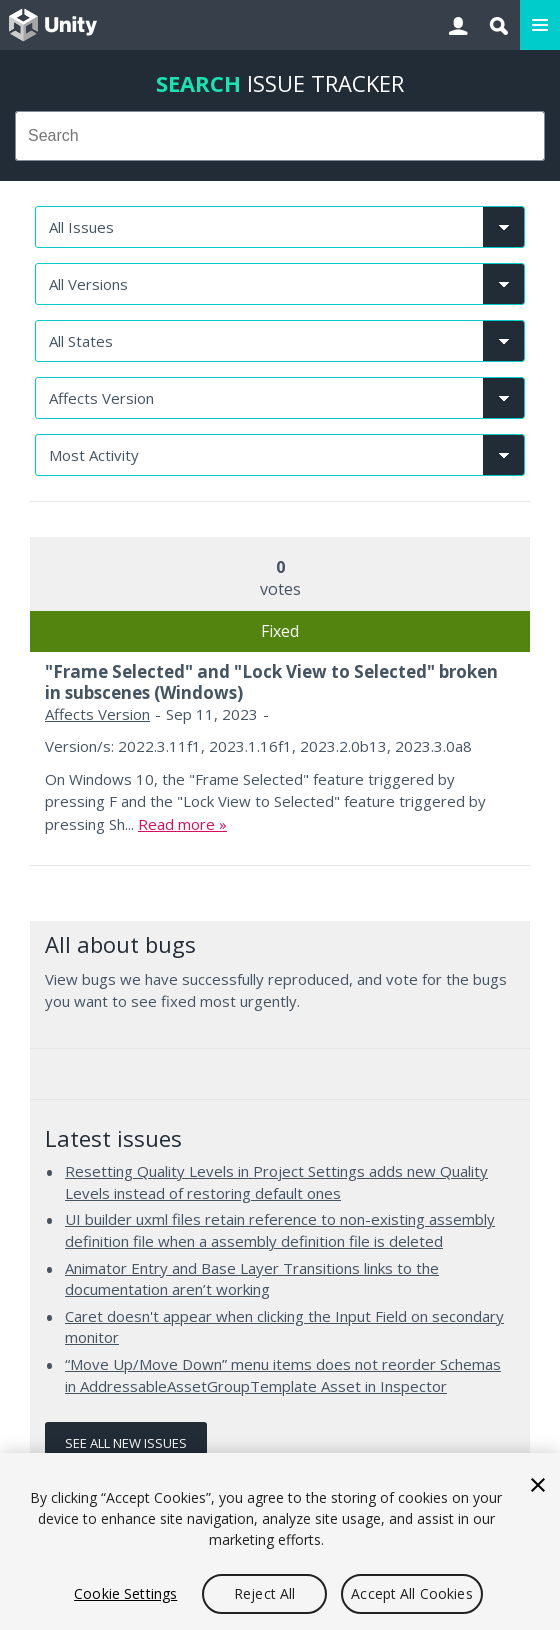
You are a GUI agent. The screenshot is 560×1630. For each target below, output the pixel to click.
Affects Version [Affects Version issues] (97, 714)
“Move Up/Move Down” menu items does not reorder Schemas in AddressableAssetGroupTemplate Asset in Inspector (283, 1375)
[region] (280, 1541)
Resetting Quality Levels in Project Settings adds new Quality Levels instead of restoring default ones (276, 1182)
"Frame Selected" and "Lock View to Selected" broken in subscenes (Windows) (271, 681)
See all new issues (126, 1443)
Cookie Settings (125, 1593)
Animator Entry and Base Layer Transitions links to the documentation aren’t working (252, 1279)
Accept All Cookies (412, 1593)
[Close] (538, 1485)
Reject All (264, 1593)
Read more (176, 824)
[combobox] (280, 136)
